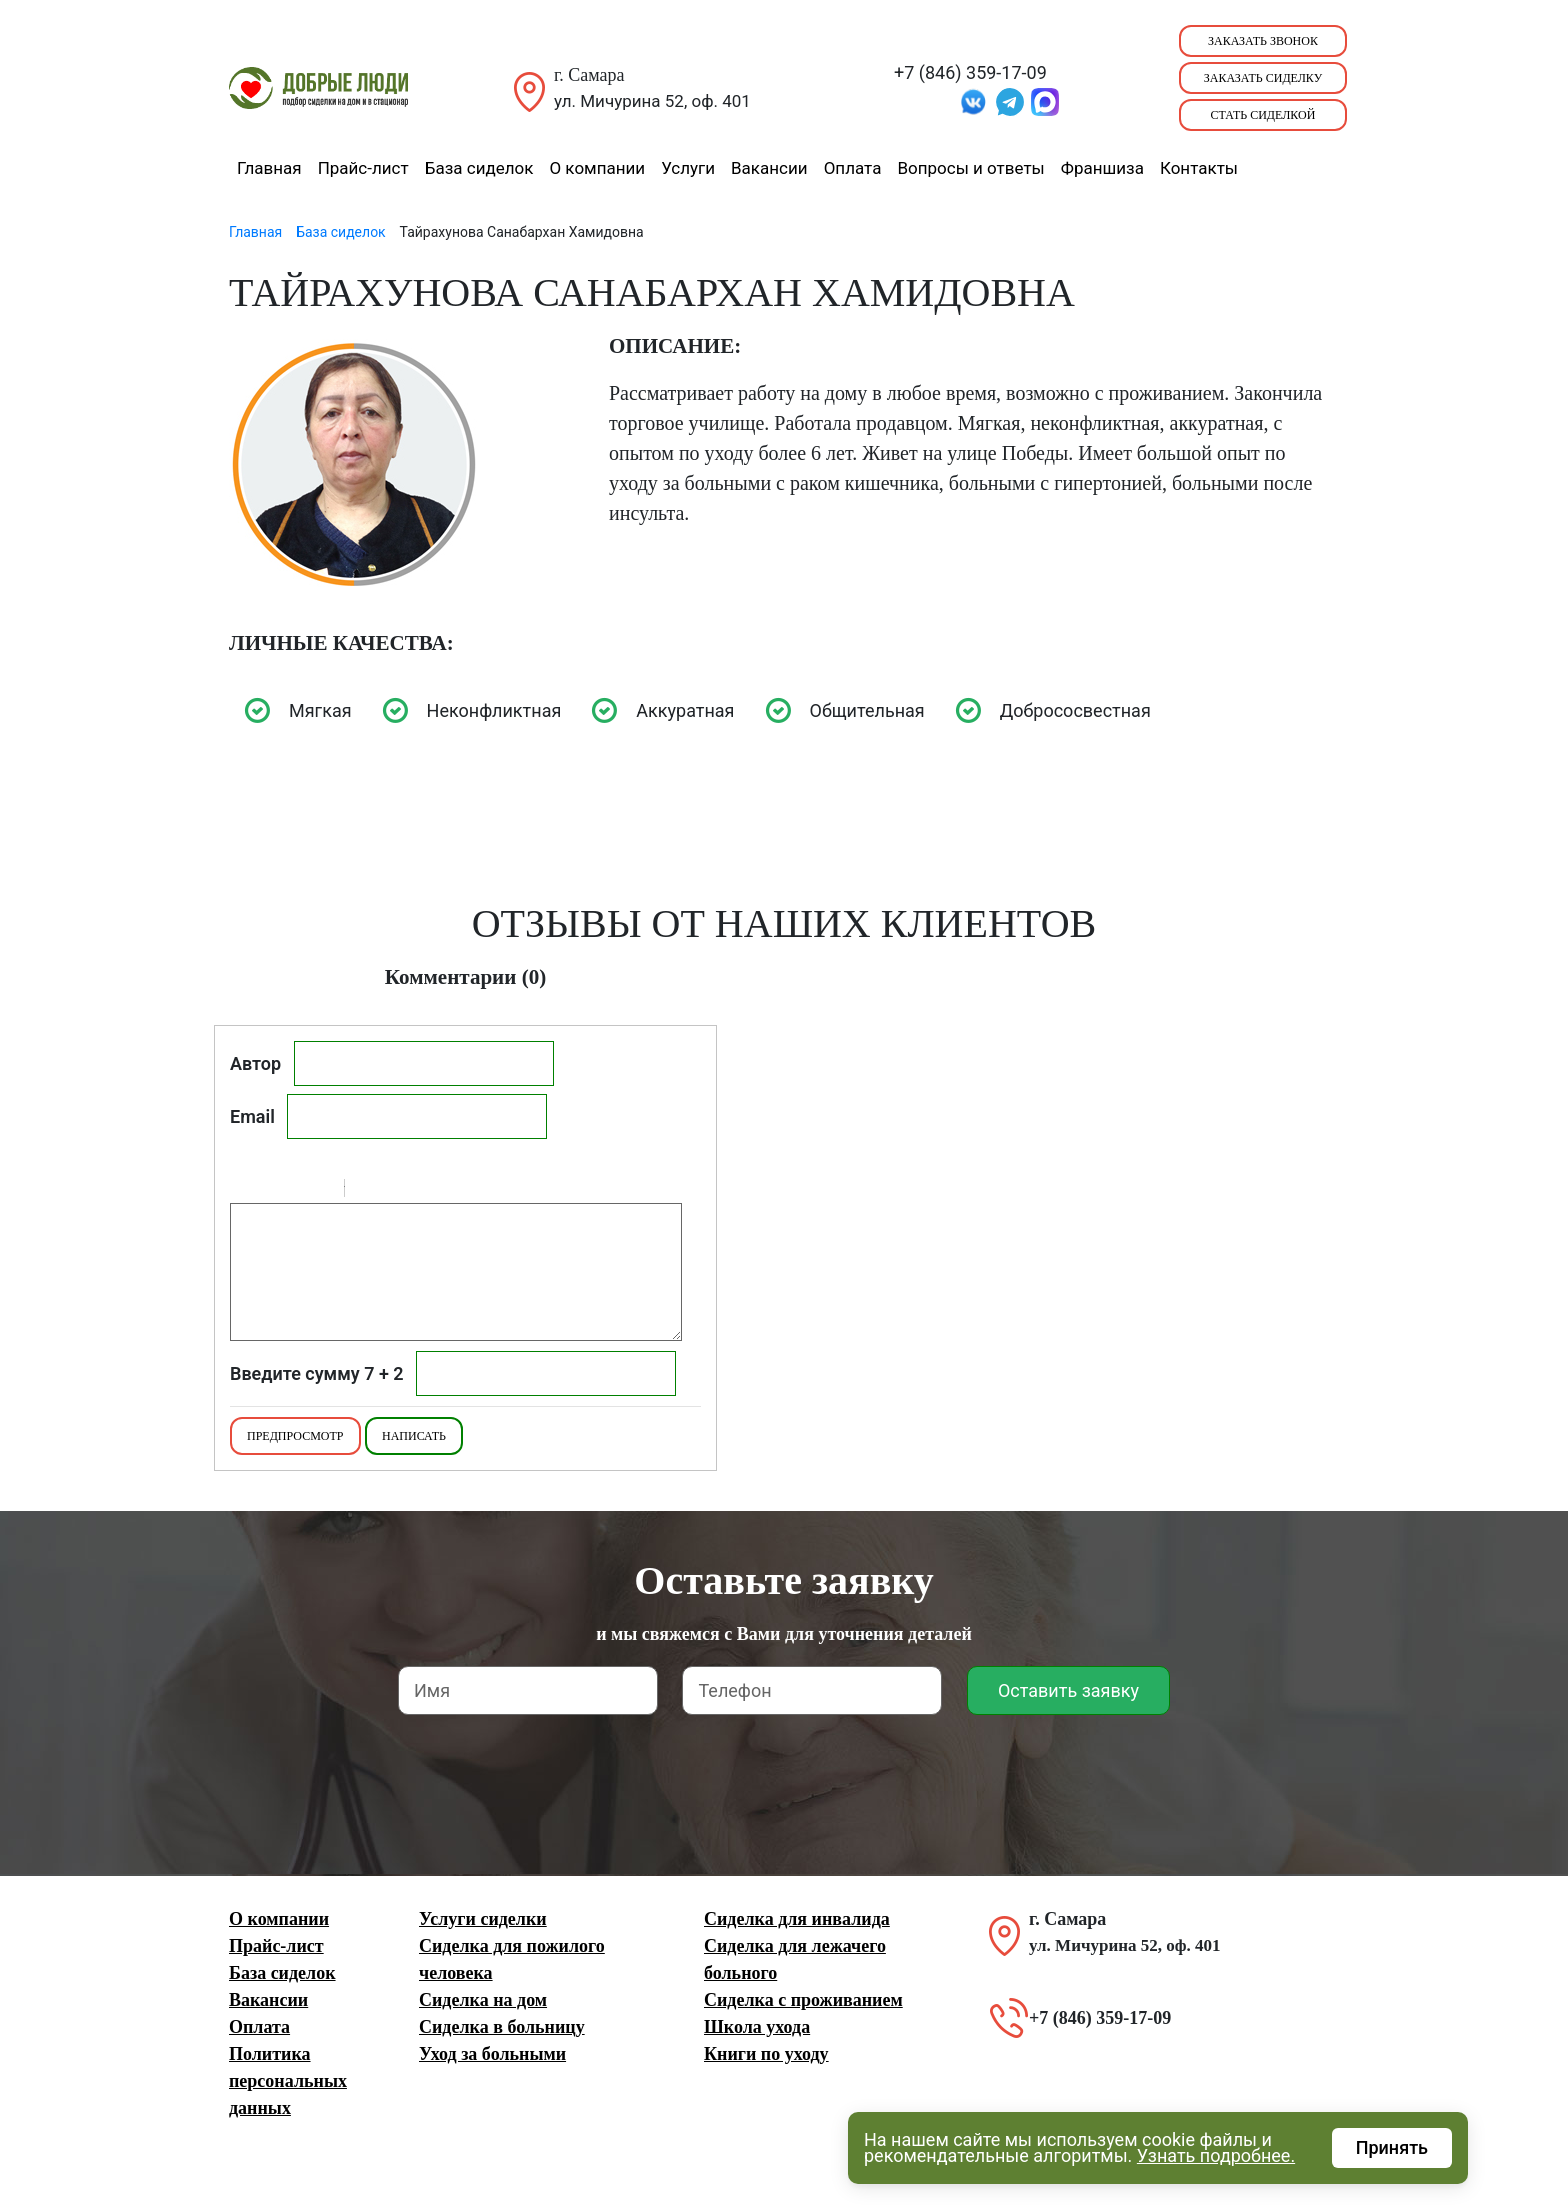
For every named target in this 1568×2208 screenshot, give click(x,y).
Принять (1392, 2147)
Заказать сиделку (1263, 78)
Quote (368, 1191)
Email (252, 1116)
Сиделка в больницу (502, 2027)
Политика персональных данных (288, 2081)
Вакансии (769, 168)
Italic (269, 1191)
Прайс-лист (363, 168)
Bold (243, 1191)
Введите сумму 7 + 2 (317, 1373)
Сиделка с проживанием (803, 2000)
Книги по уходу (766, 2054)
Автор (255, 1063)
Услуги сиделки (483, 1919)
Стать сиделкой (1263, 115)
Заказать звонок (1263, 41)
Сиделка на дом (483, 2000)
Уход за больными (492, 2054)
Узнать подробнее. (1216, 2155)
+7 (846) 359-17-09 (970, 72)
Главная (269, 168)
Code (394, 1191)
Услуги (688, 168)
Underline (295, 1191)
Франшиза (1102, 168)
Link (420, 1191)
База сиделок (479, 168)
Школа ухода (757, 2027)
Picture (446, 1191)
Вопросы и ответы (970, 168)
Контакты (1199, 168)
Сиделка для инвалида (797, 1919)
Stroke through (321, 1191)
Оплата (853, 168)
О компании (597, 168)
